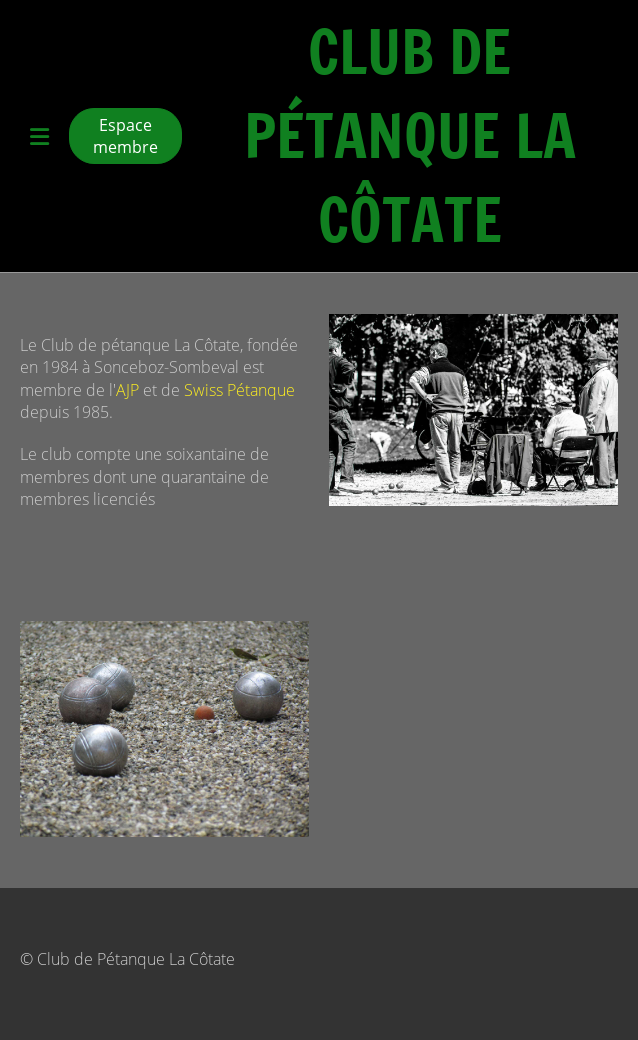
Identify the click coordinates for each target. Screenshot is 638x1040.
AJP (127, 390)
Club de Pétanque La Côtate (410, 136)
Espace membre (125, 136)
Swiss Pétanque (239, 390)
